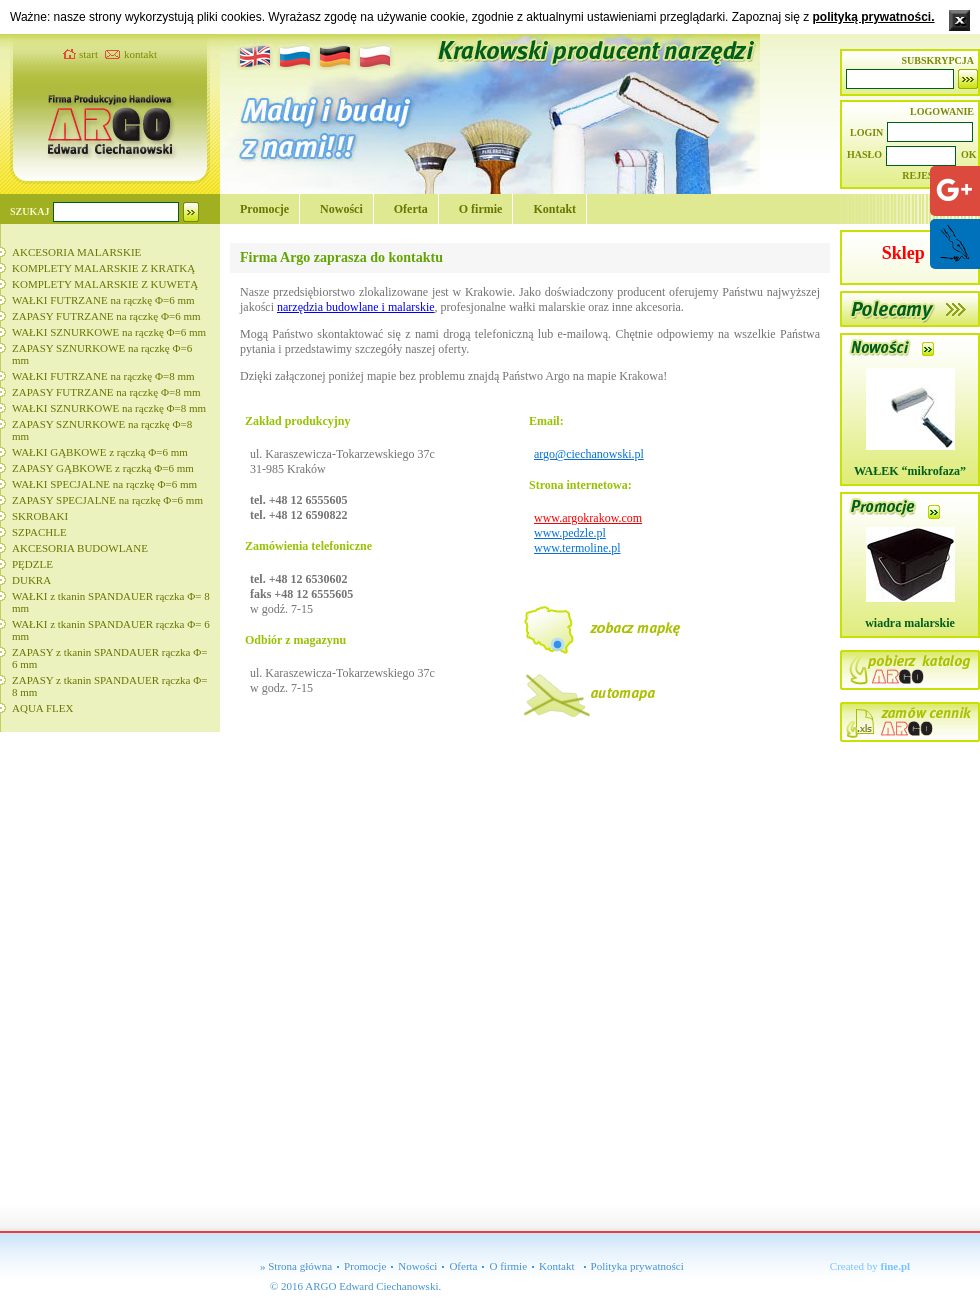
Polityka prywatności (637, 1266)
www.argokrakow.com (588, 518)
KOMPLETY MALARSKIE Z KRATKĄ (103, 268)
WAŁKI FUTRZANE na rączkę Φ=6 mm (103, 300)
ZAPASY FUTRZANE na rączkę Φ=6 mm (106, 316)
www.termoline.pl (577, 548)
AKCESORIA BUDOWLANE (80, 548)
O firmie (481, 209)
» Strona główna (296, 1266)
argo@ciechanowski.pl (589, 454)
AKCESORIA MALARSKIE (76, 252)
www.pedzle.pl (570, 533)
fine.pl (896, 1266)
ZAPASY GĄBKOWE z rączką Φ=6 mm (103, 468)
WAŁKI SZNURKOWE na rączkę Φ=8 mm (109, 408)
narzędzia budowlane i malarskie (356, 307)
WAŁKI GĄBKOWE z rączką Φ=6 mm (100, 452)
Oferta (411, 209)
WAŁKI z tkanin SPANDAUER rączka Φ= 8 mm (111, 602)
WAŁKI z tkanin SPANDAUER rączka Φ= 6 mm (111, 630)
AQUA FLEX (42, 708)
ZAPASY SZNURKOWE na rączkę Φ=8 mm (102, 430)
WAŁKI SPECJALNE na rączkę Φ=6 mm (104, 484)
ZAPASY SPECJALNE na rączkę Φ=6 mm (107, 500)
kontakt (140, 54)
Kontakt (554, 209)
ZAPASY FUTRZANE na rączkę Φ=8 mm (106, 392)
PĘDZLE (32, 564)
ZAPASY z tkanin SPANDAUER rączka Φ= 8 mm (109, 686)
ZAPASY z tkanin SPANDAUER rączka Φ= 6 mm (109, 658)
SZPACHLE (39, 532)
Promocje (264, 209)
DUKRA (31, 580)
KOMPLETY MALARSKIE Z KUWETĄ (105, 284)
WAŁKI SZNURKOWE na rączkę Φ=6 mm (109, 332)
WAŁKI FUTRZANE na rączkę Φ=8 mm (103, 376)
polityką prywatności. (873, 17)
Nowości (341, 209)
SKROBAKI (40, 516)
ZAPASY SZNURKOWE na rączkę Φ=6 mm (102, 354)
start (88, 54)
